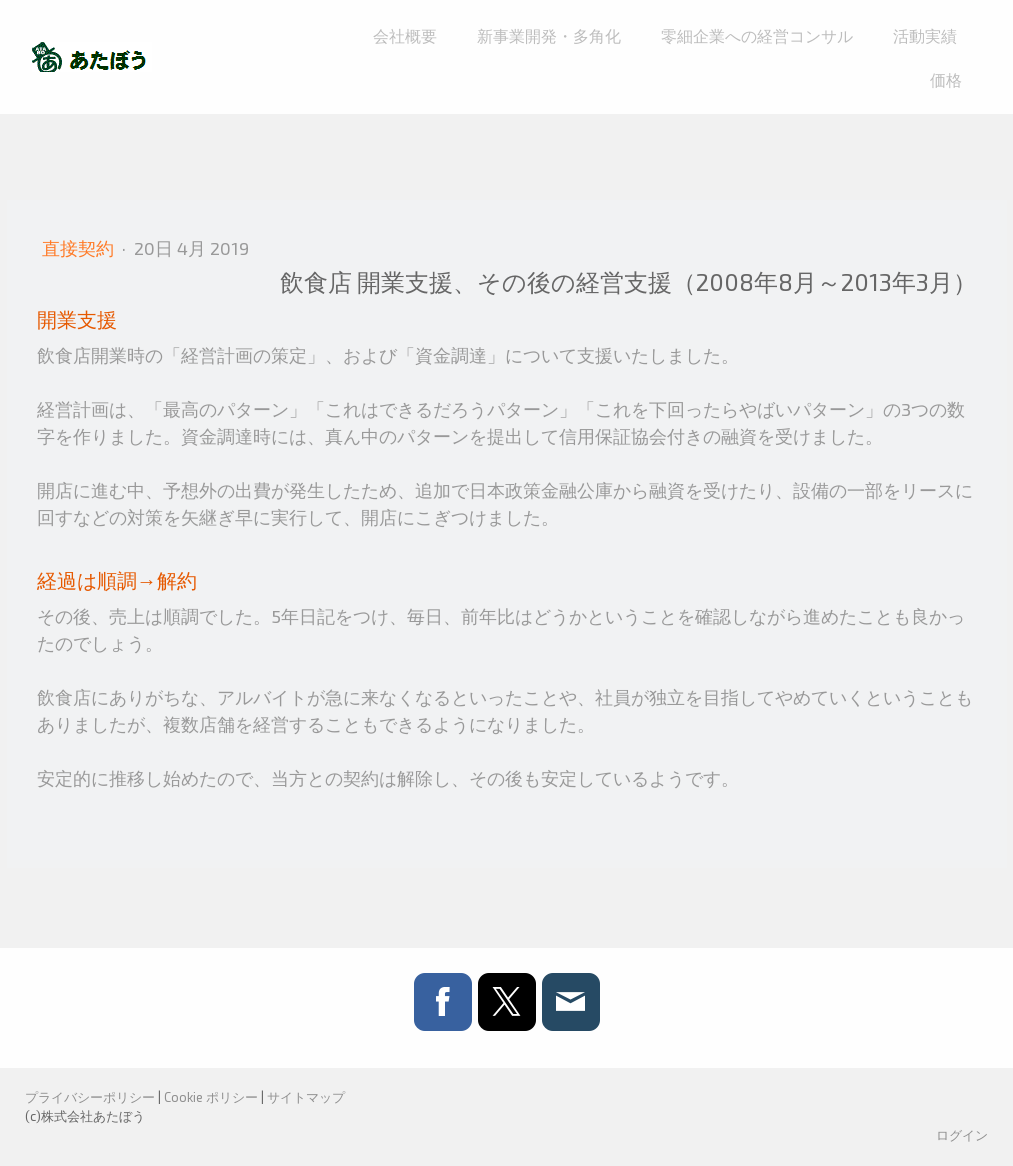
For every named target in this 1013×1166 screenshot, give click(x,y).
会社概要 (405, 35)
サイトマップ (306, 1097)
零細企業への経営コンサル (757, 35)
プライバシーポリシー (90, 1097)
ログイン (962, 1135)
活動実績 (925, 35)
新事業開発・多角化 (549, 35)
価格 (946, 79)
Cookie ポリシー (211, 1097)
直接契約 (80, 248)
